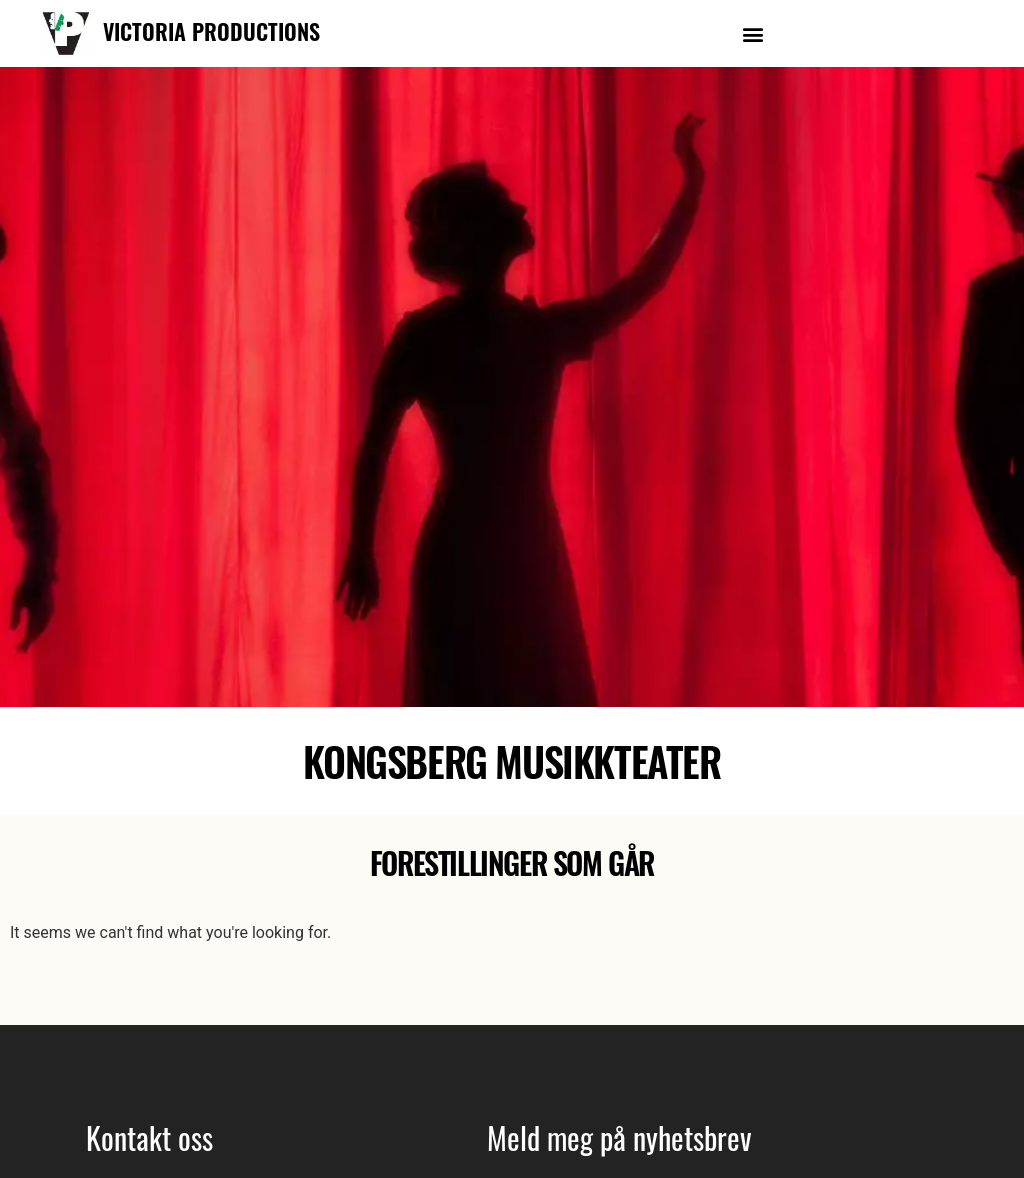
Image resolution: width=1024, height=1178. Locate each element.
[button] (752, 33)
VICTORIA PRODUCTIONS (211, 31)
